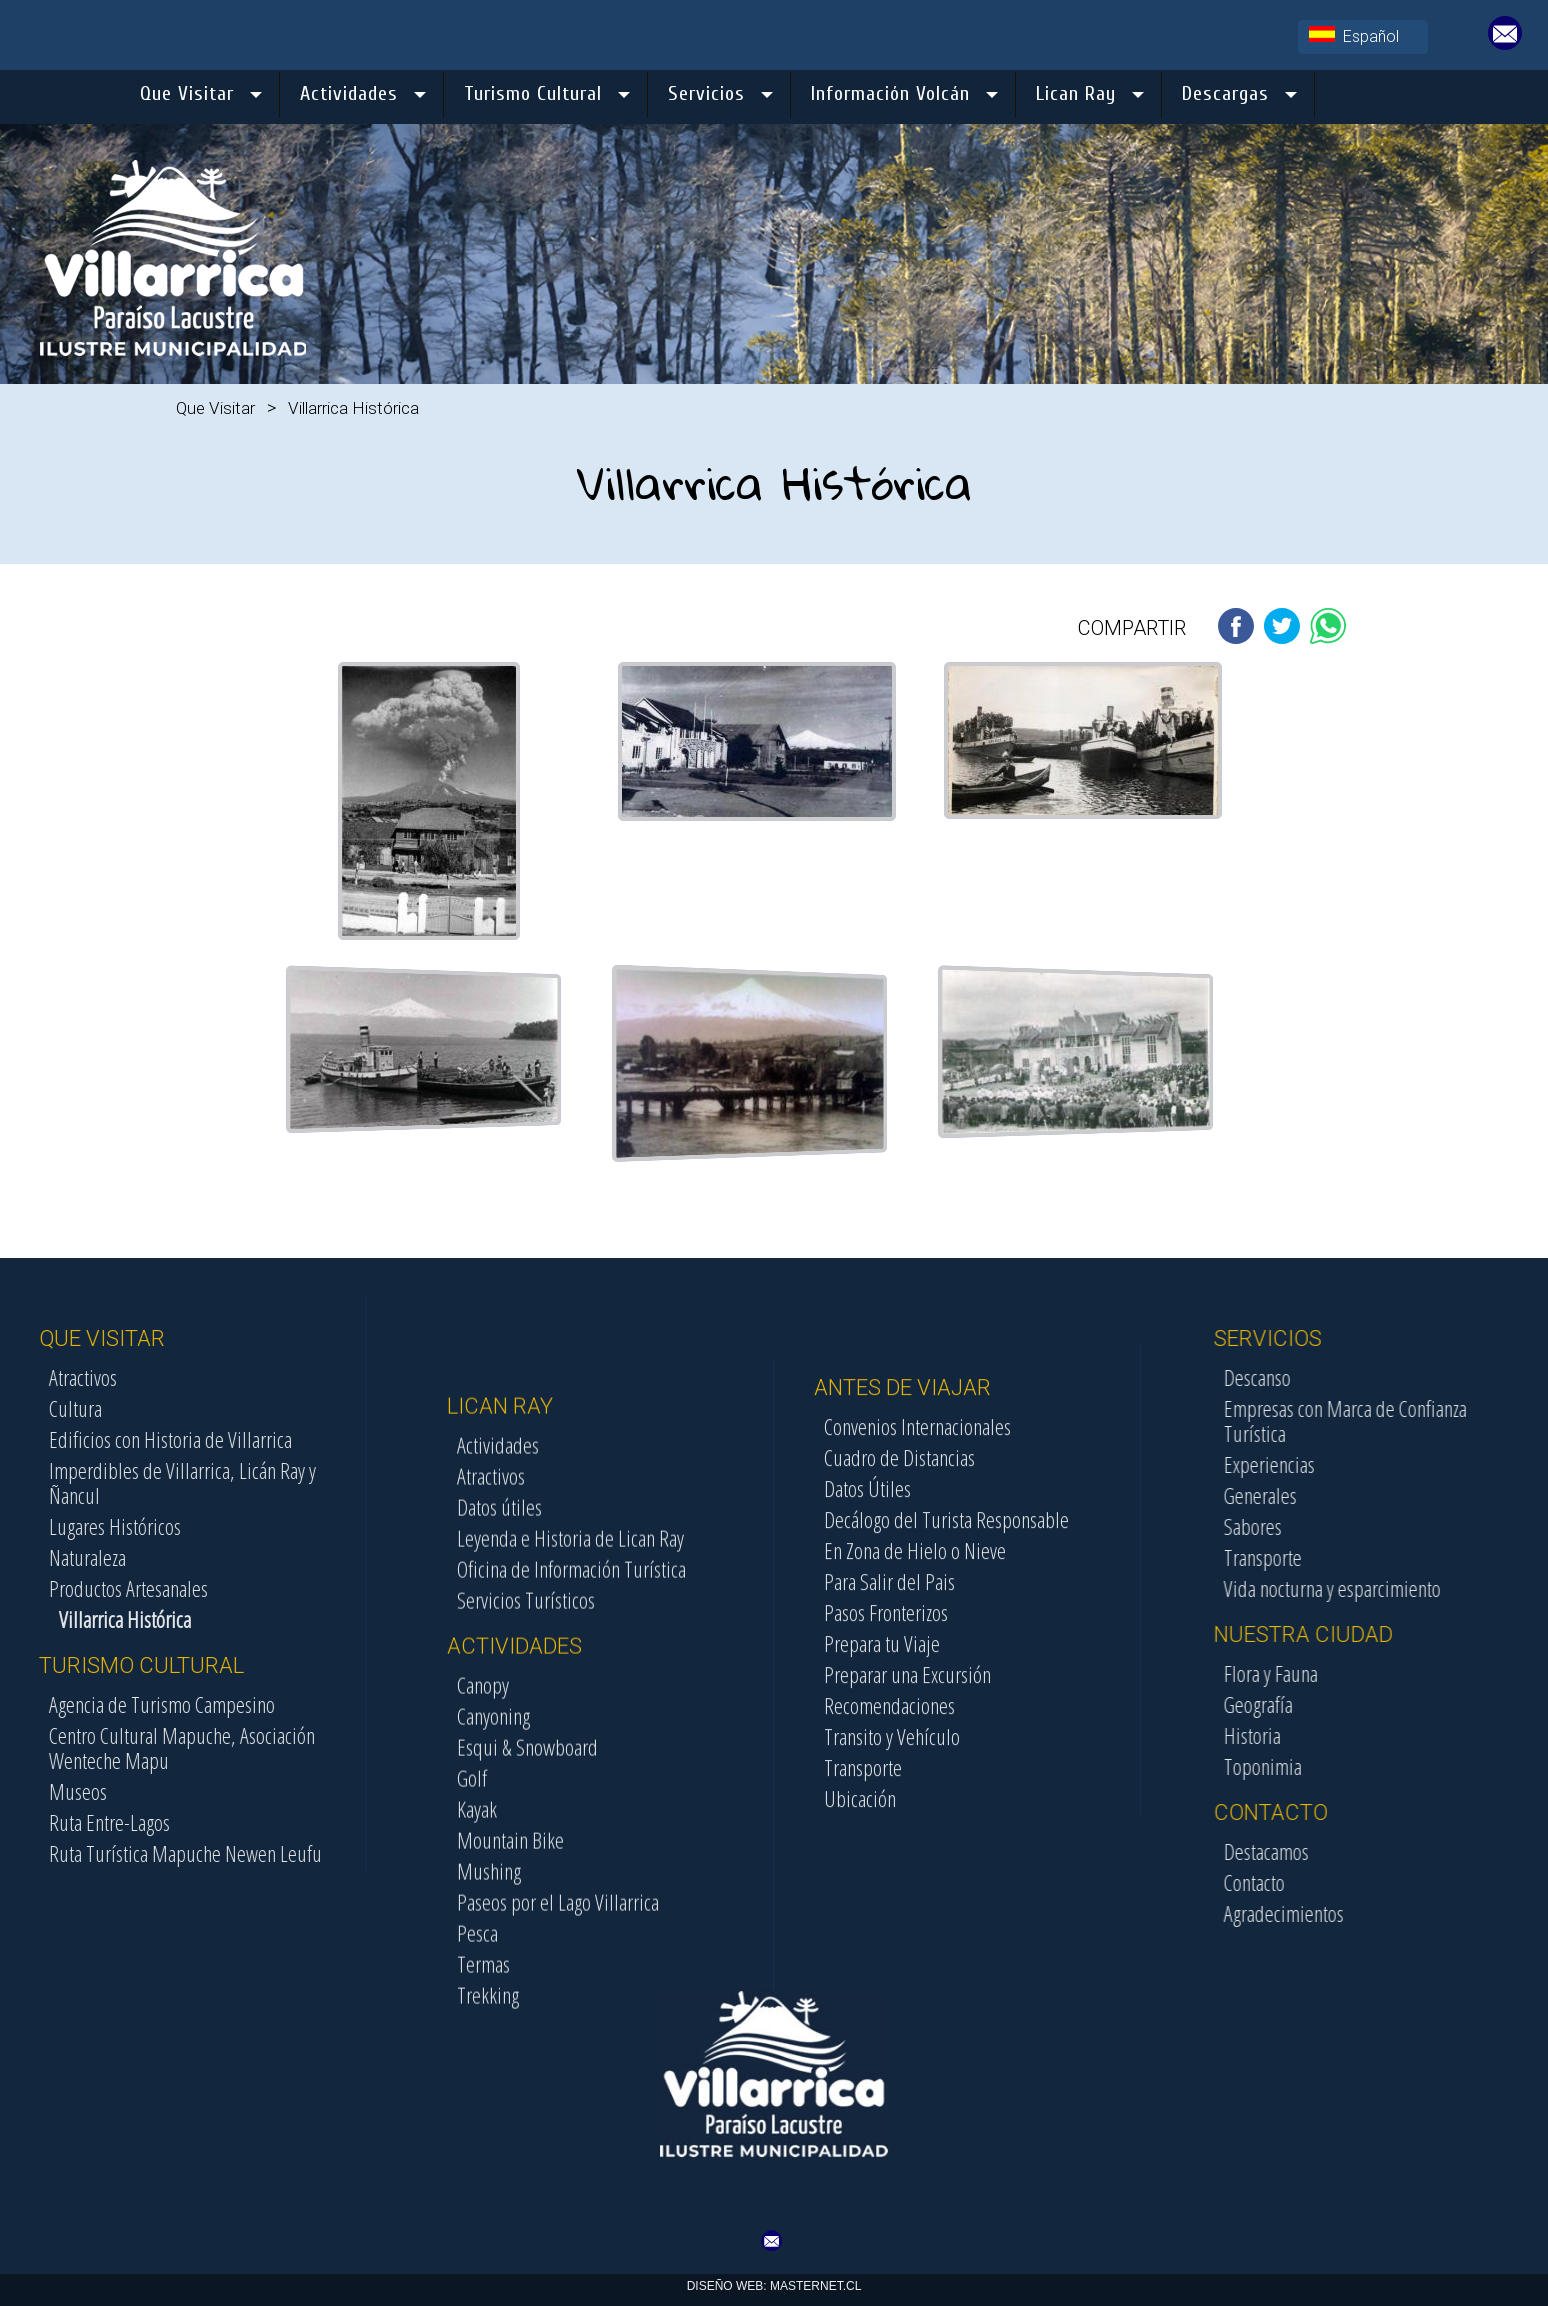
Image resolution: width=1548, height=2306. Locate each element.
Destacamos (1425, 1851)
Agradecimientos (1443, 1913)
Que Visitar (215, 408)
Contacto (1413, 1882)
